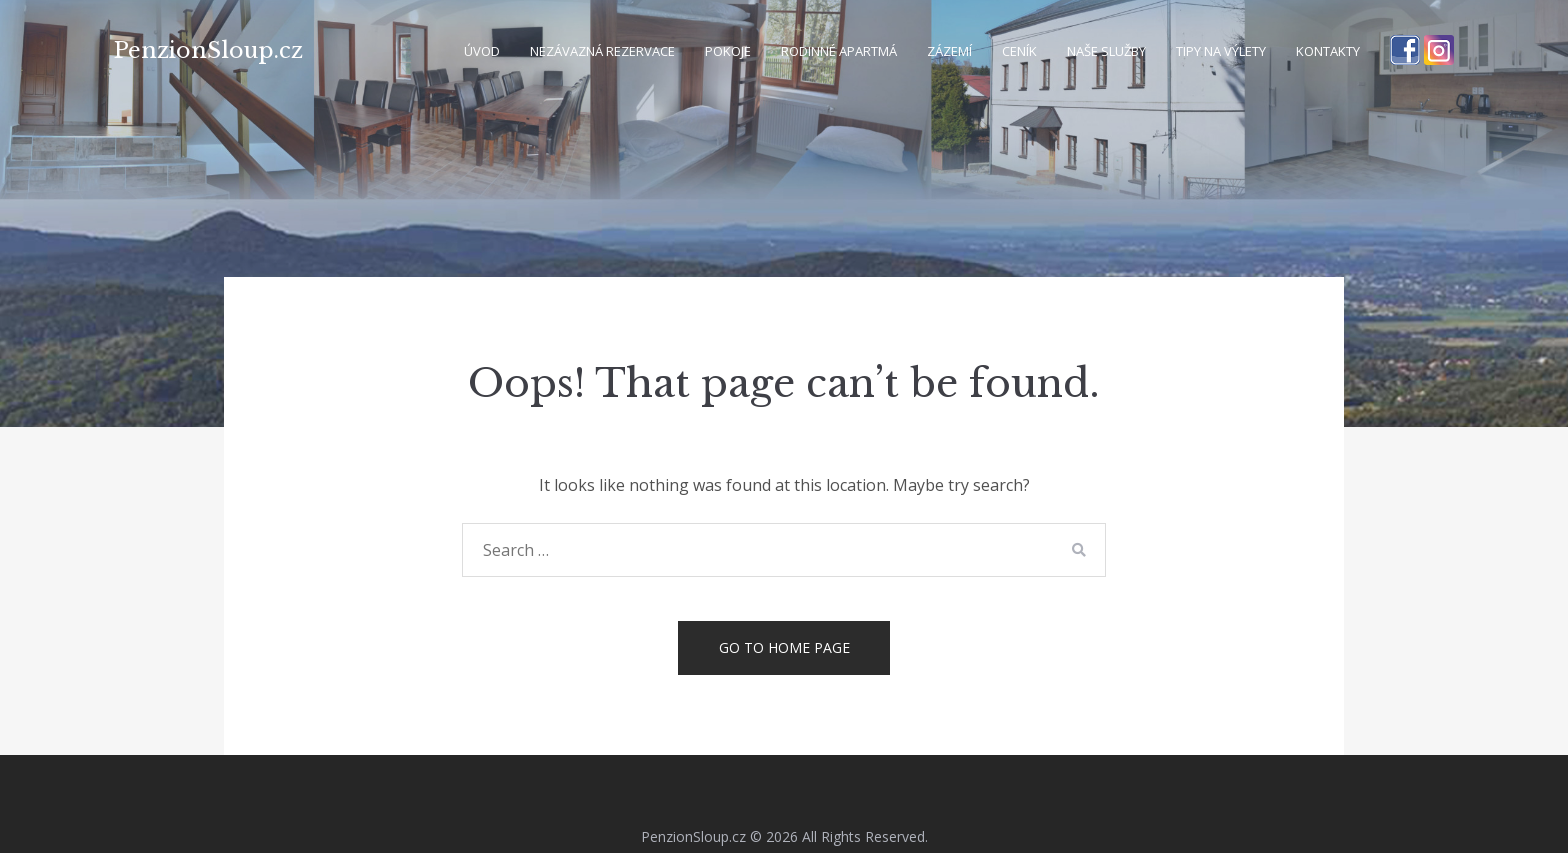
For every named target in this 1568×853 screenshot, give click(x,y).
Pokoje (728, 51)
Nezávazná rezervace (602, 51)
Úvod (482, 51)
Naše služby (1106, 51)
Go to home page (784, 647)
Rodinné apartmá (839, 51)
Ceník (1019, 51)
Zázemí (949, 51)
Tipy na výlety (1221, 51)
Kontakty (1328, 51)
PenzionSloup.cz (208, 50)
